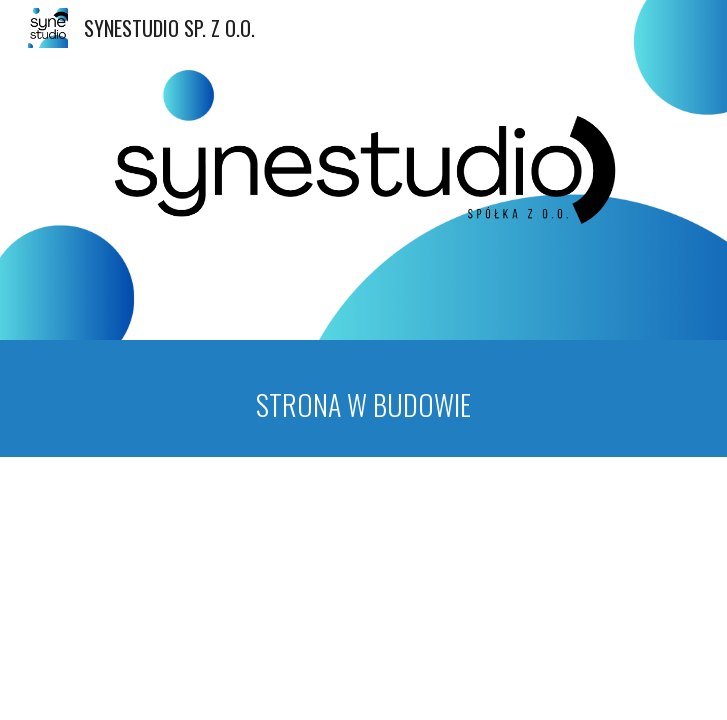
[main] (363, 398)
